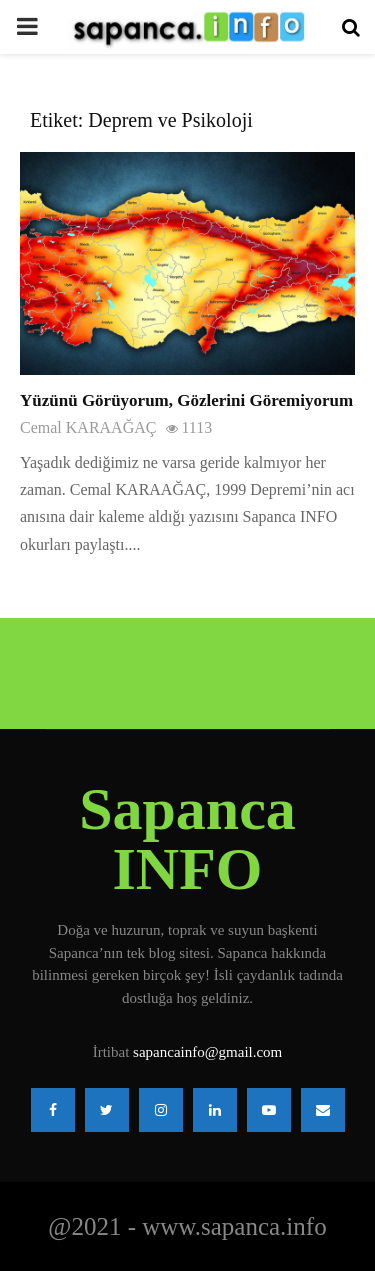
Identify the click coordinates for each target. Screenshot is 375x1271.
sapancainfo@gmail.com (207, 1052)
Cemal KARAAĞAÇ (88, 427)
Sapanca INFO (187, 839)
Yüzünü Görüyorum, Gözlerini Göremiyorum (186, 400)
